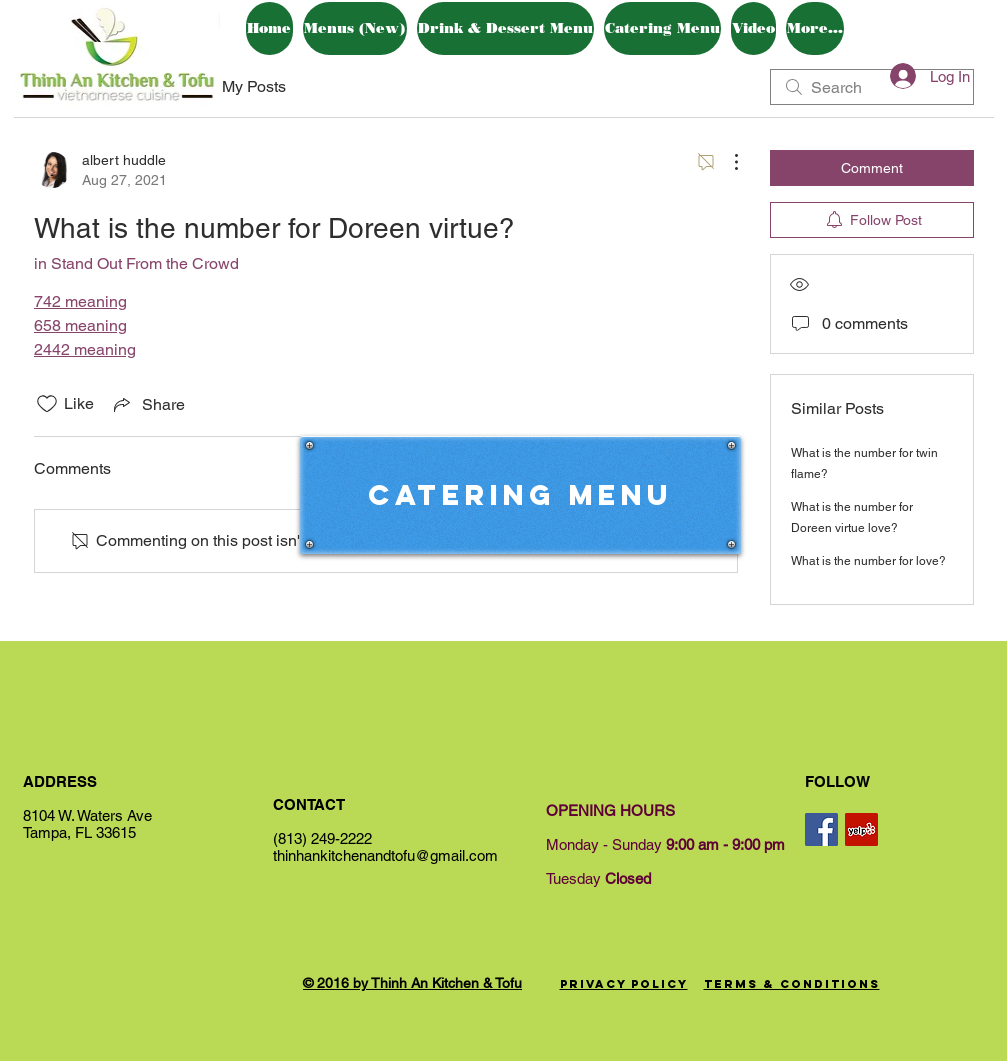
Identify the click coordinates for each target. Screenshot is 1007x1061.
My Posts (254, 86)
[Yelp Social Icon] (861, 829)
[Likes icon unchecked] (47, 404)
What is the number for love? (868, 561)
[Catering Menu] (520, 495)
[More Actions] (726, 162)
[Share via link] (147, 404)
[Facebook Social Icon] (821, 829)
